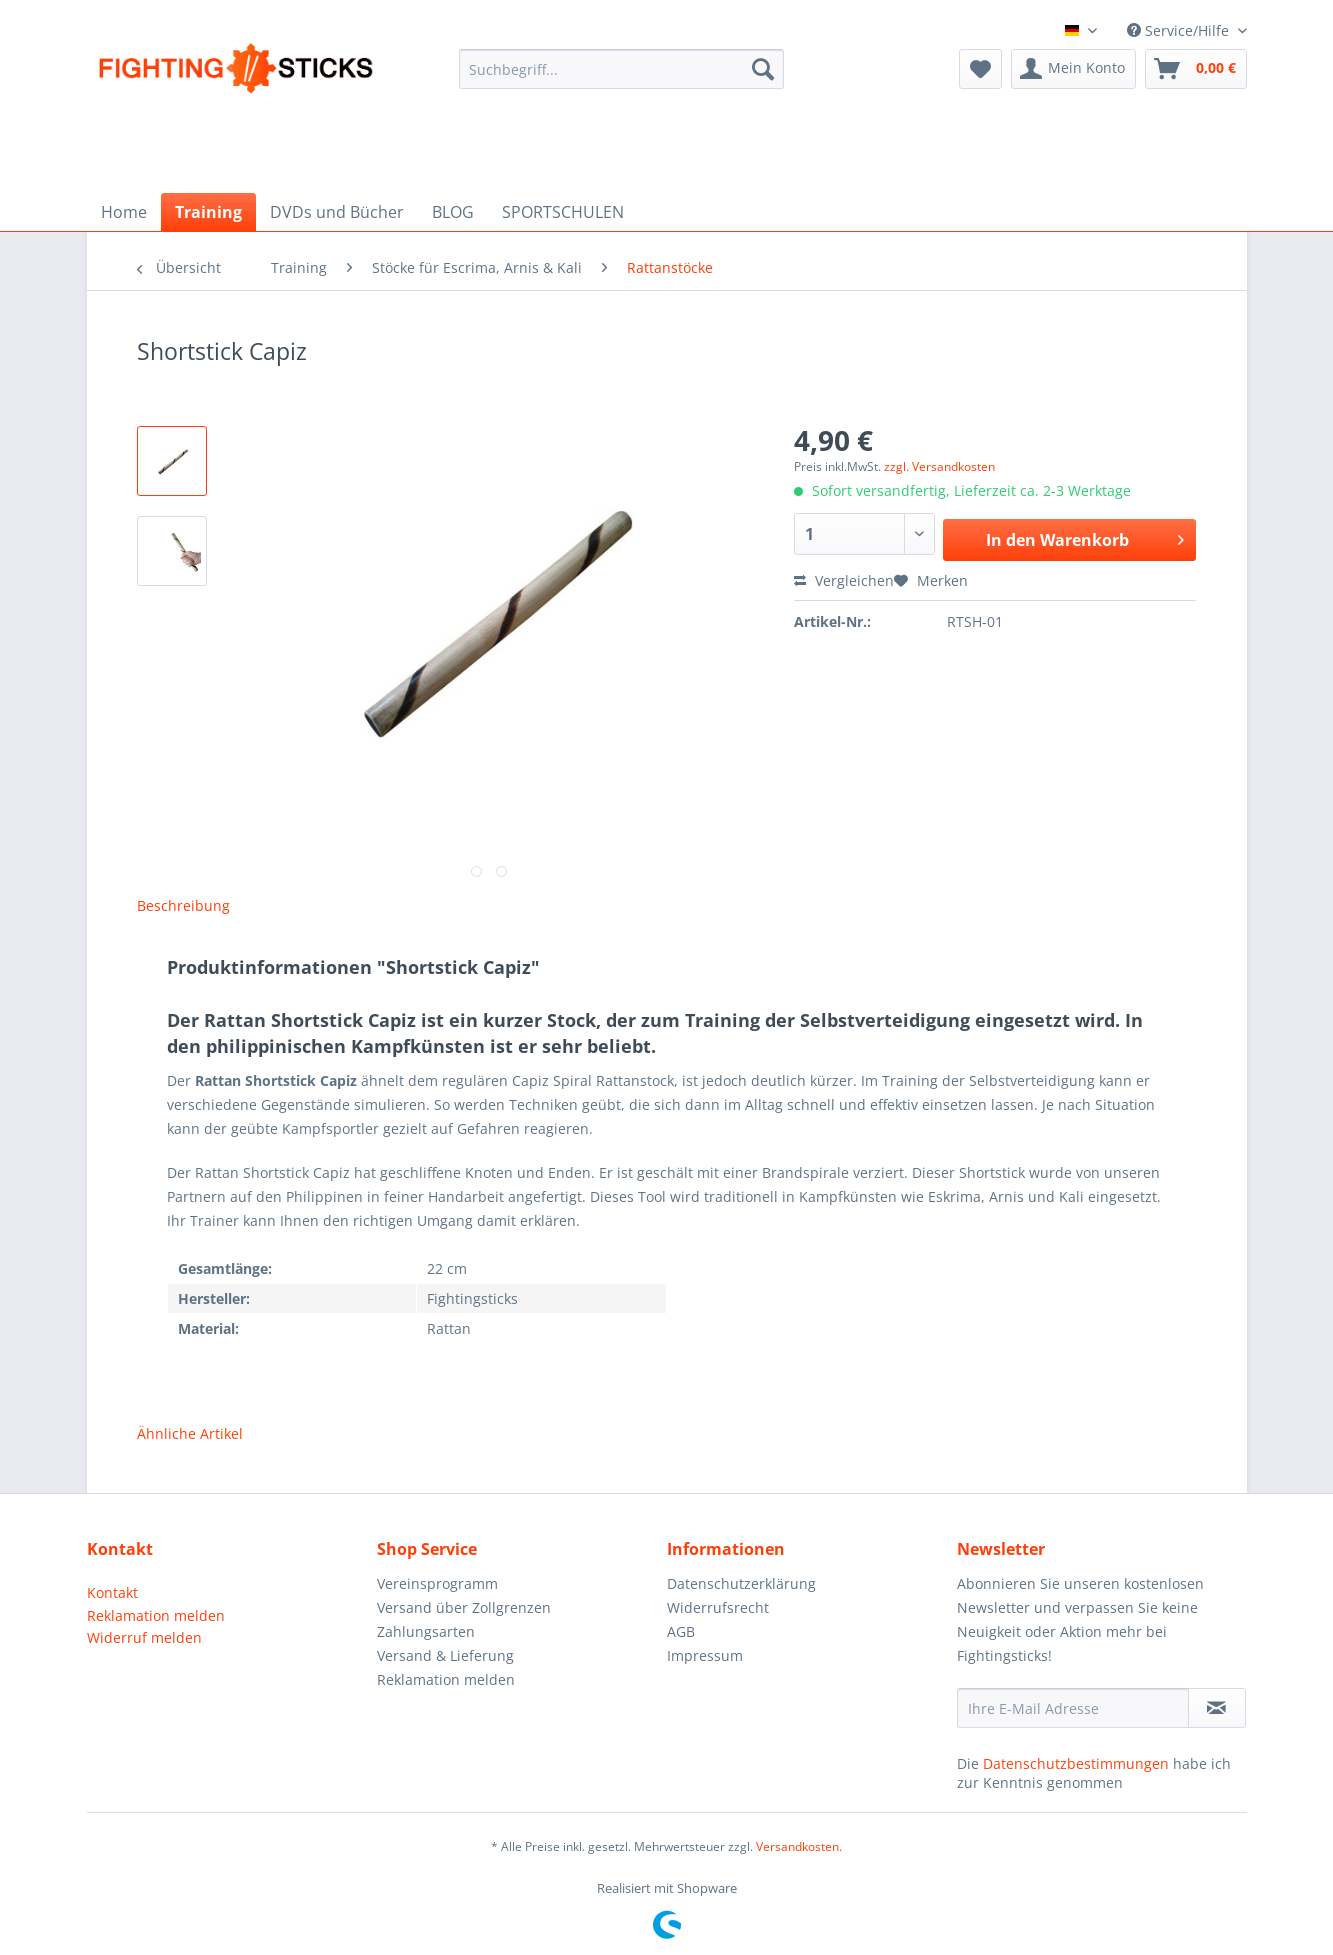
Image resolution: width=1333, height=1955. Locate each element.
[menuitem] (621, 80)
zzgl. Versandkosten (939, 466)
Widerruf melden (144, 1637)
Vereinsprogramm (437, 1583)
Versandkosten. (799, 1846)
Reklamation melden (156, 1615)
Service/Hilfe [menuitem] (1180, 30)
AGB (681, 1631)
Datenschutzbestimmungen (1076, 1763)
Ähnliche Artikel (190, 1433)
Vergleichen (844, 580)
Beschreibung (183, 905)
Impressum (705, 1655)
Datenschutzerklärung (741, 1583)
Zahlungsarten (426, 1631)
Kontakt (112, 1592)
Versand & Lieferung (445, 1655)
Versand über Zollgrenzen (464, 1607)
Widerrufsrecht (718, 1607)
